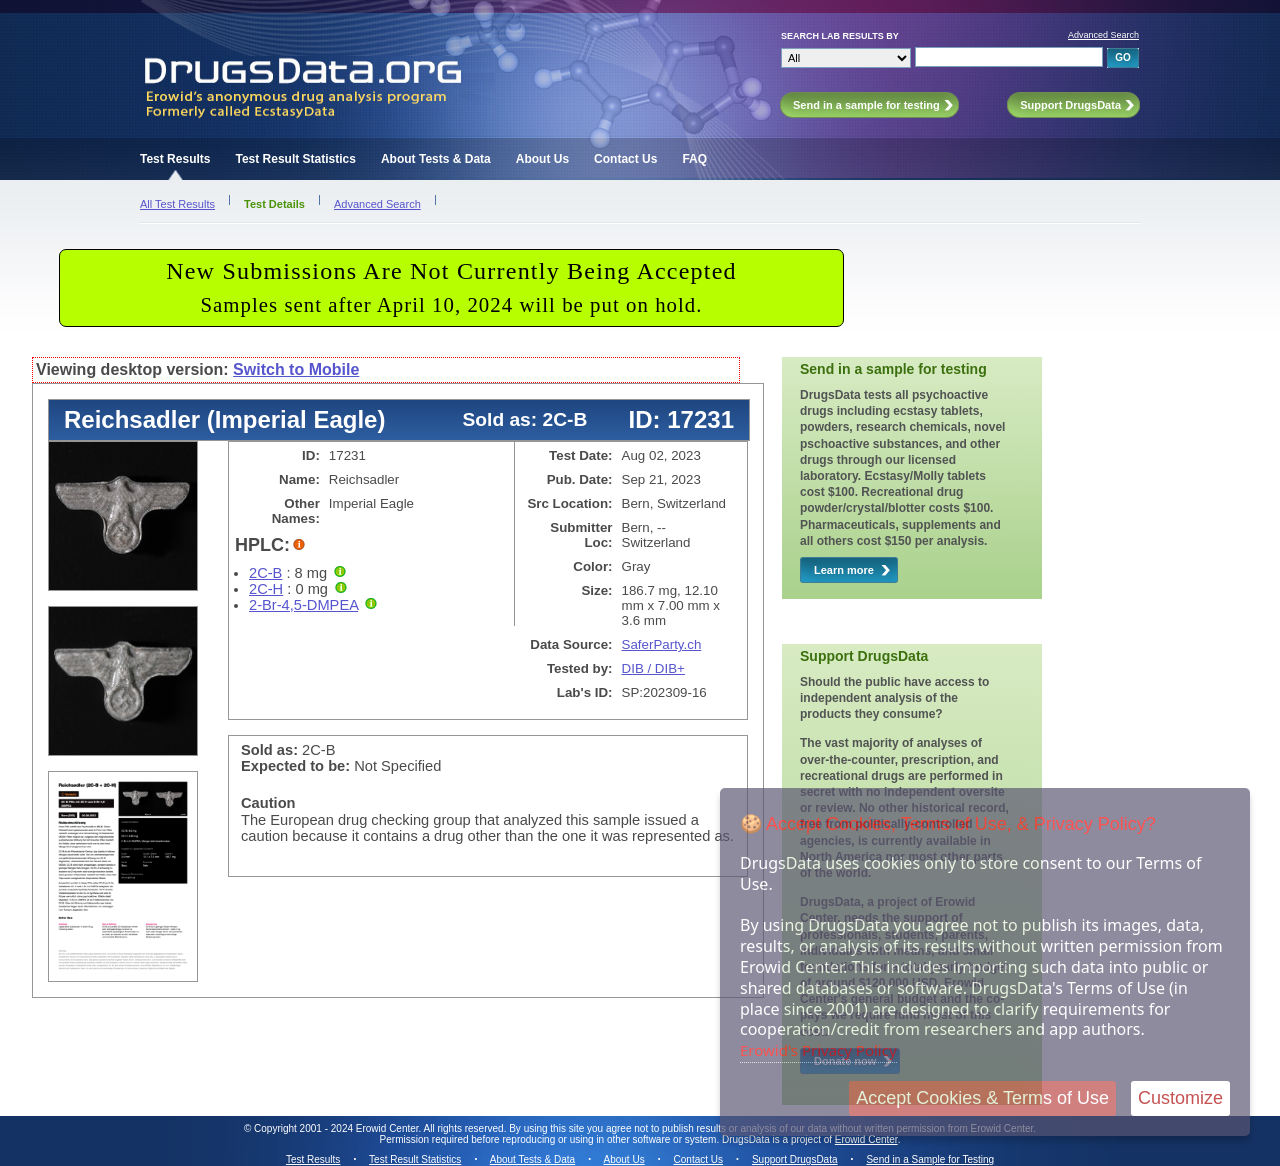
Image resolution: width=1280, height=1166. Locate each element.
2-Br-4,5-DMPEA (303, 605)
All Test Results (177, 204)
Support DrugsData (795, 1159)
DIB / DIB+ (653, 668)
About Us (542, 159)
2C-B (265, 573)
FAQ (694, 159)
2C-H (266, 589)
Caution (268, 803)
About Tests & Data (436, 159)
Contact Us (625, 159)
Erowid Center (866, 1139)
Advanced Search (1103, 35)
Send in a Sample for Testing (930, 1159)
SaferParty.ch (662, 644)
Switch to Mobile (296, 369)
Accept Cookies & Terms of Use (982, 1098)
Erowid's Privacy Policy (818, 1050)
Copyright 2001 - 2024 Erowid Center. (337, 1128)
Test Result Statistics (295, 159)
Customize (1180, 1098)
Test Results (175, 159)
